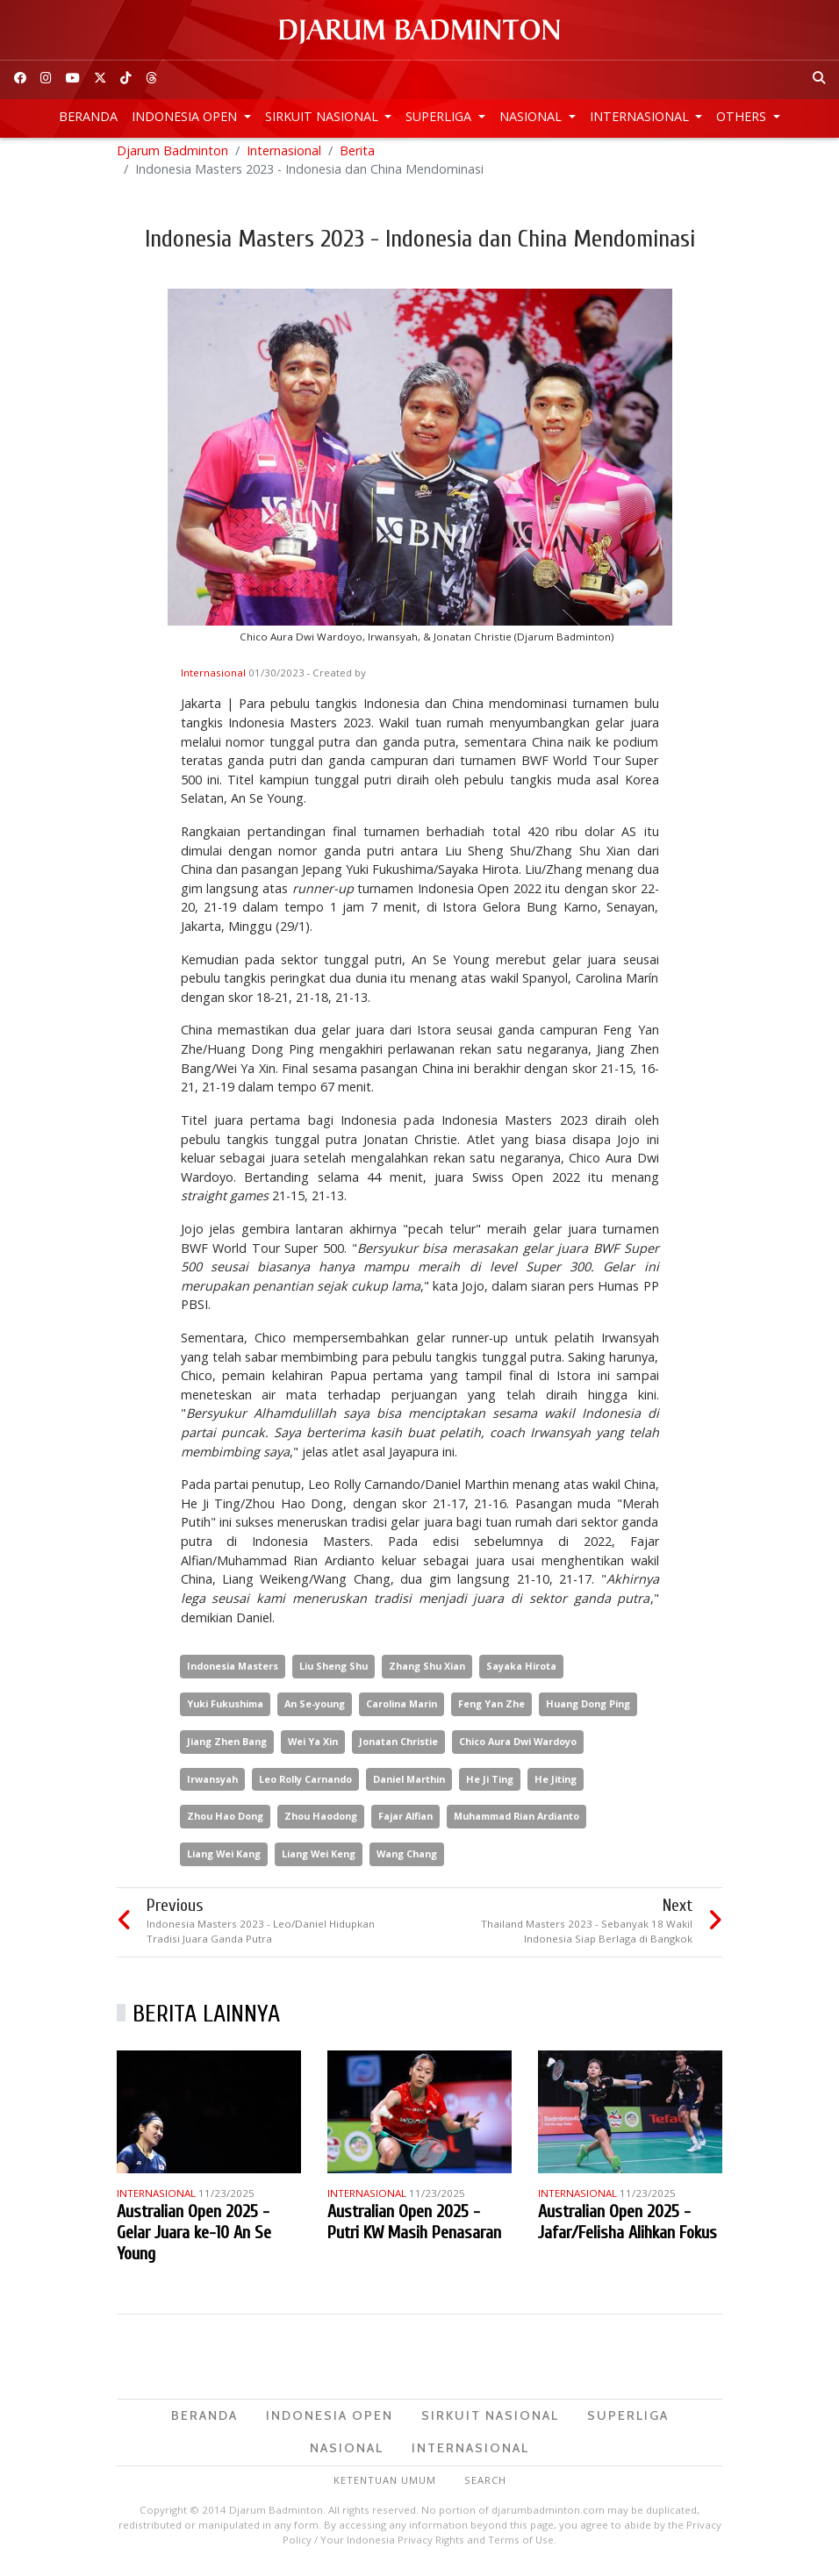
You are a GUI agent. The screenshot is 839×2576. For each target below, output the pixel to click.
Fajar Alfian (405, 1823)
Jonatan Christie (398, 1748)
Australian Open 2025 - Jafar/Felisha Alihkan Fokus (627, 2229)
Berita (357, 157)
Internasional (641, 116)
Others (743, 116)
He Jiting (555, 1785)
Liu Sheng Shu (333, 1672)
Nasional (532, 116)
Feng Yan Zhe (491, 1710)
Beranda (88, 116)
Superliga (440, 116)
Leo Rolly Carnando (305, 1785)
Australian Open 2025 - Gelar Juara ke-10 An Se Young (194, 2239)
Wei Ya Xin (313, 1748)
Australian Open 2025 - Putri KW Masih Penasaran (414, 2229)
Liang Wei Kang (224, 1860)
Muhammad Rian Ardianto (516, 1823)
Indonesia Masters (232, 1672)
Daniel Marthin (409, 1785)
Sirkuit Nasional (323, 116)
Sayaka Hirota (521, 1672)
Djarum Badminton (172, 157)
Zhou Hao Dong (225, 1823)
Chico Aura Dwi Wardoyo (518, 1748)
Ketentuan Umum (384, 2487)
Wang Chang (406, 1860)
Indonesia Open (186, 116)
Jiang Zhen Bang (227, 1748)
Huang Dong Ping (588, 1710)
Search (485, 2487)
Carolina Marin (401, 1710)
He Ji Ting (489, 1785)
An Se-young (314, 1710)
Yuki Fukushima (225, 1710)
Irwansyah (212, 1785)
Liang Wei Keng (318, 1860)
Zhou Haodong (320, 1823)
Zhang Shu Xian (427, 1672)
